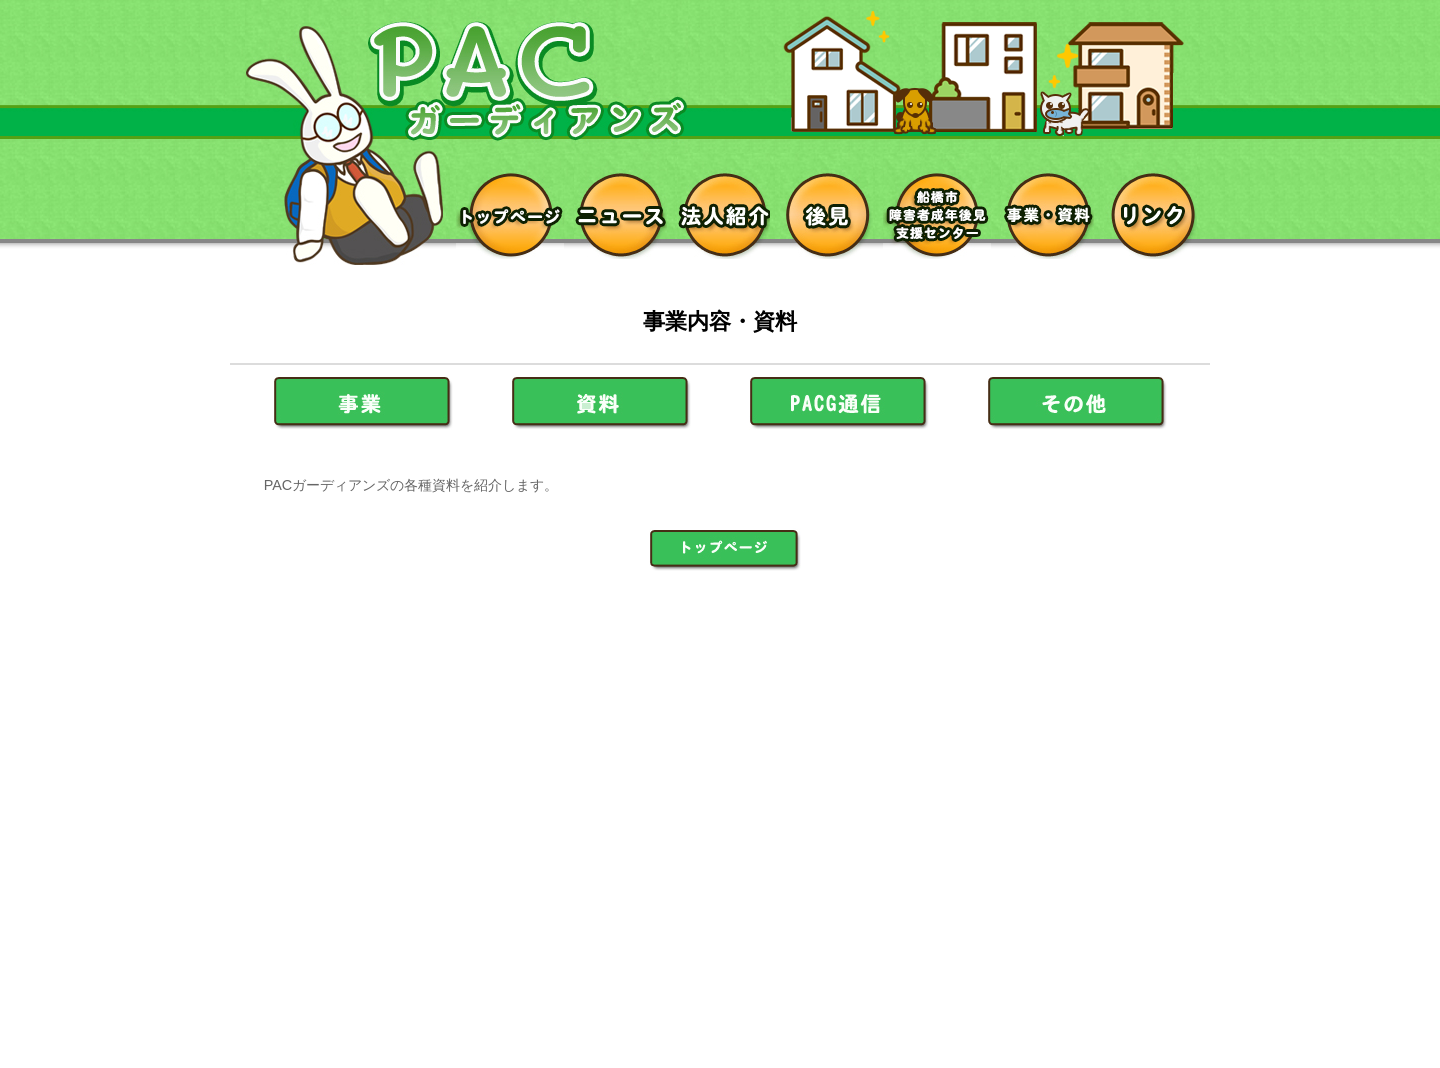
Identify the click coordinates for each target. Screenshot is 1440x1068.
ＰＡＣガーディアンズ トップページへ (725, 550)
